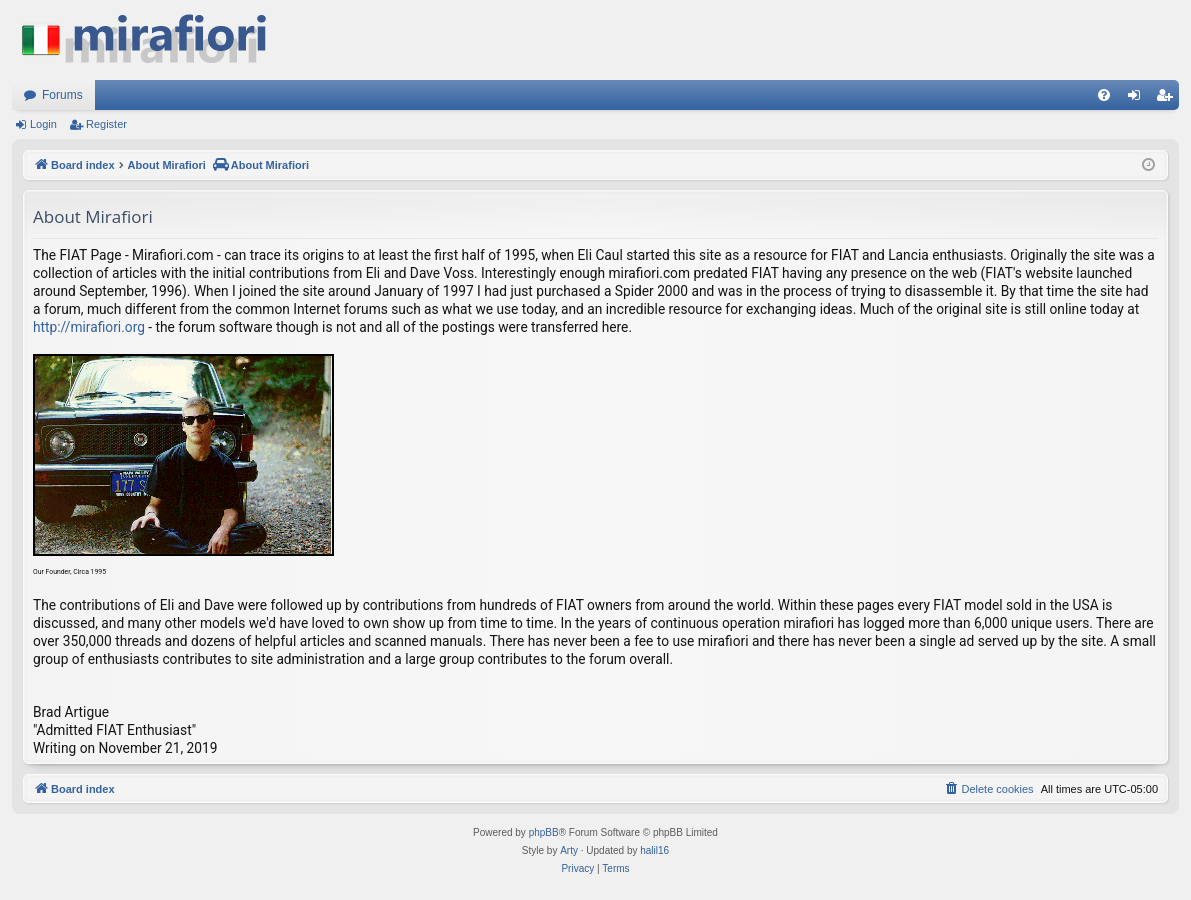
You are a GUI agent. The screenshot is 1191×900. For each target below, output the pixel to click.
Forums (62, 95)
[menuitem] (1104, 95)
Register (106, 124)
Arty (569, 850)
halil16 (654, 850)
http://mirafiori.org (89, 327)
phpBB (544, 832)
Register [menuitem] (1168, 99)
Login (43, 124)
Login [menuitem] (1138, 99)
